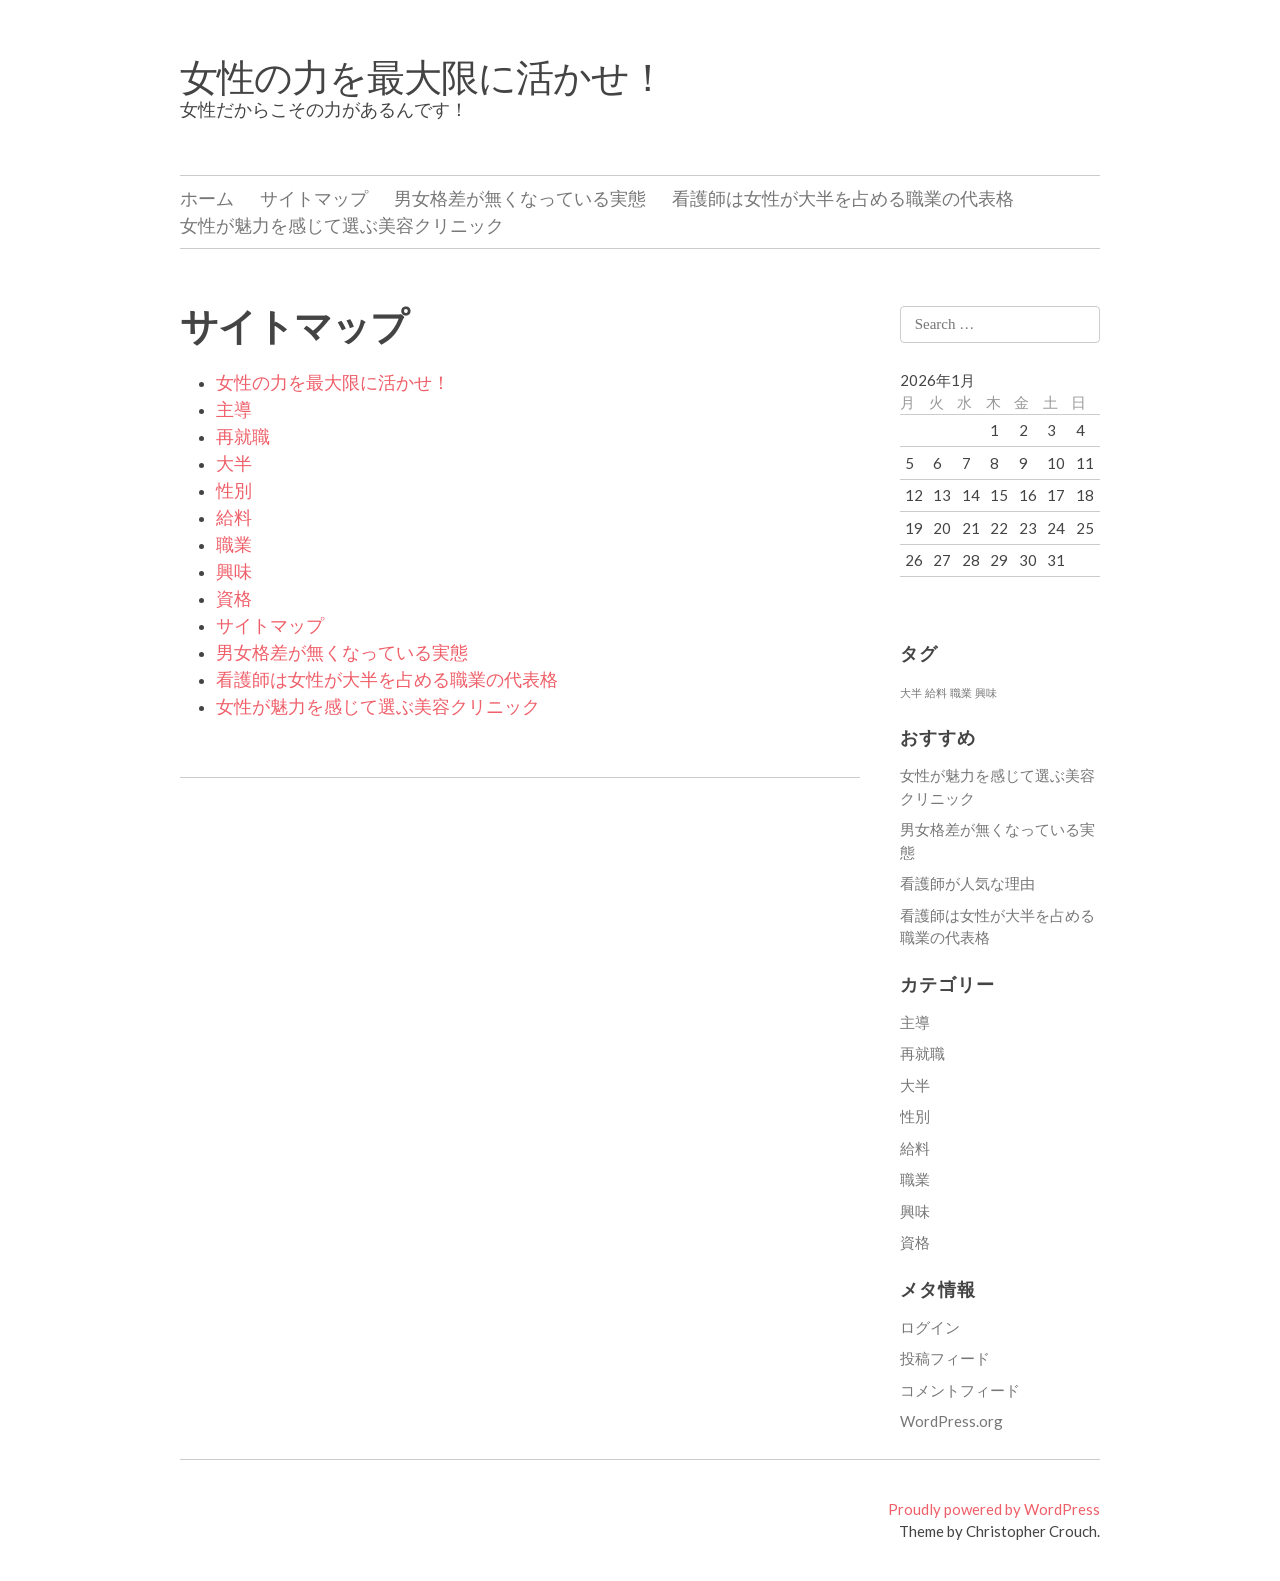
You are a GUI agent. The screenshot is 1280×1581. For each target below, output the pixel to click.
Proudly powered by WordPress (994, 1509)
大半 (234, 464)
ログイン (930, 1327)
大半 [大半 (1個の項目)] (911, 692)
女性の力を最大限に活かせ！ (423, 76)
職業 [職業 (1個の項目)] (961, 692)
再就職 (243, 437)
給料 (234, 518)
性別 (234, 491)
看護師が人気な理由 (967, 883)
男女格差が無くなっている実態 (520, 198)
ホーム (207, 198)
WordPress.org (951, 1421)
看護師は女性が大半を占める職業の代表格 (843, 198)
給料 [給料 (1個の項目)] (936, 692)
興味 (234, 572)
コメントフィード (960, 1390)
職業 (234, 545)
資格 (234, 599)
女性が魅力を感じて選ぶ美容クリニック (342, 225)
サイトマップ (314, 198)
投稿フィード (945, 1358)
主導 (234, 410)
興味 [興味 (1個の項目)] (986, 692)
